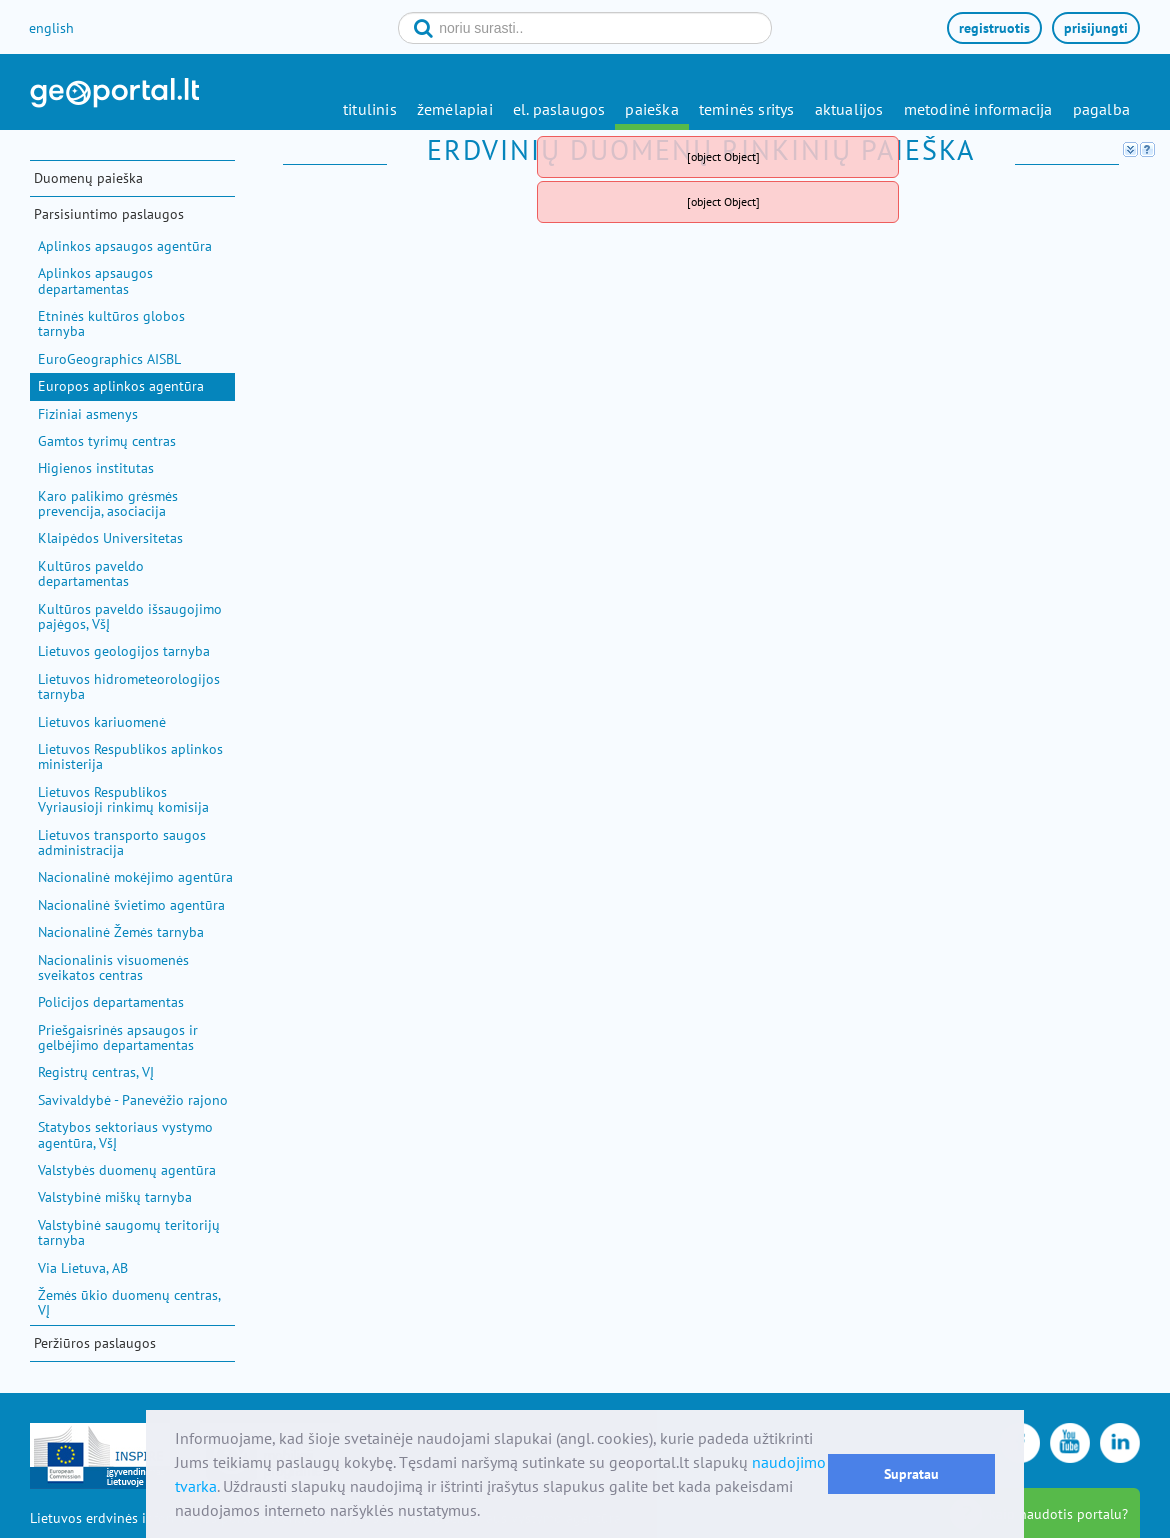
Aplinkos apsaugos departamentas (95, 280)
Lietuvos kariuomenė (102, 722)
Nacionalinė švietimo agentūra (131, 905)
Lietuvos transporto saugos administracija (122, 842)
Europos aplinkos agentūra (121, 386)
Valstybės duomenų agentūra (127, 1170)
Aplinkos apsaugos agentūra (125, 246)
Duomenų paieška (88, 178)
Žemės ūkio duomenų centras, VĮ (129, 1302)
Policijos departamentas (111, 1002)
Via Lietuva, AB (83, 1268)
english (51, 28)
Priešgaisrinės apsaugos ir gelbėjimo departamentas (118, 1037)
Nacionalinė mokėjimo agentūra (135, 877)
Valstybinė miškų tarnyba (115, 1197)
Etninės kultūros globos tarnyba (111, 323)
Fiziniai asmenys (88, 414)
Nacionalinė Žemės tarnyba (121, 932)
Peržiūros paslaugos (95, 1343)
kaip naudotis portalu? (1058, 1514)
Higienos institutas (96, 468)
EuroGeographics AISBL (109, 359)
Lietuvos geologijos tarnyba (124, 651)
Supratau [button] (911, 1473)
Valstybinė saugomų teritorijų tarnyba (129, 1232)
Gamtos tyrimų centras (107, 441)
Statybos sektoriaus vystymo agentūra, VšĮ (125, 1134)
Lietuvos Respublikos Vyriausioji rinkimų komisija (123, 799)
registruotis (994, 28)
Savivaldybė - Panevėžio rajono (133, 1100)
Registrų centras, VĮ (96, 1072)
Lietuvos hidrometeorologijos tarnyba (129, 686)
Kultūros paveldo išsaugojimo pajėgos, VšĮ (130, 616)
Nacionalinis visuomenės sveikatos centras (113, 967)
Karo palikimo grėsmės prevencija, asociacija (108, 503)
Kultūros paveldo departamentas (91, 573)
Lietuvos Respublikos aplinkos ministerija (130, 756)
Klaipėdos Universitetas (110, 538)
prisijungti (1096, 28)
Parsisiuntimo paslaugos (109, 214)
